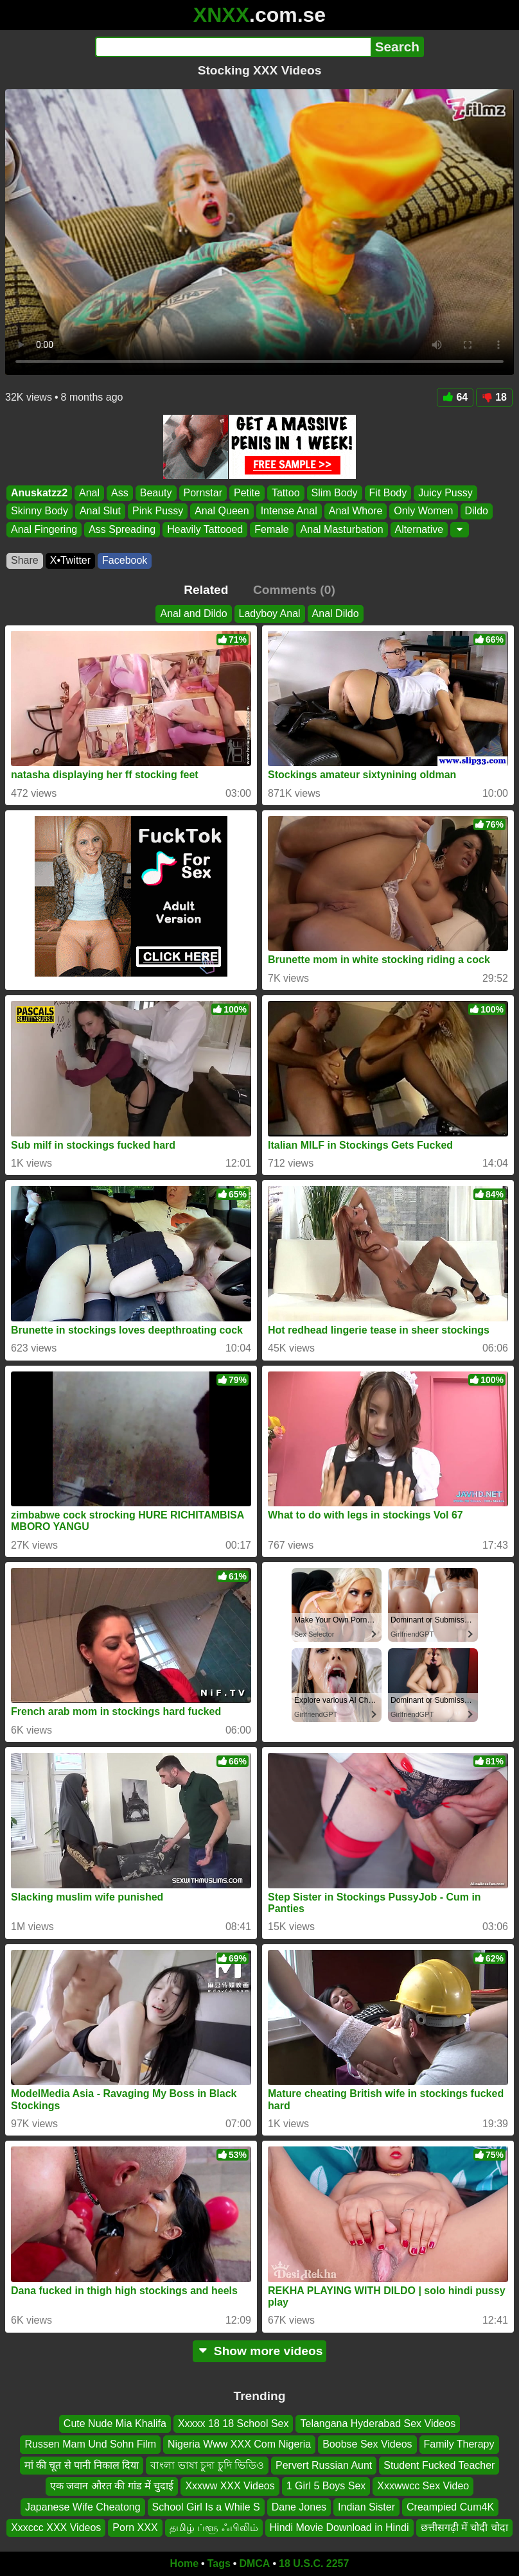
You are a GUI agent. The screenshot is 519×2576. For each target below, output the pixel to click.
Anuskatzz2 (39, 492)
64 (455, 397)
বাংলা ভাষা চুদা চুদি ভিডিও (207, 2465)
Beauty (156, 492)
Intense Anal (289, 510)
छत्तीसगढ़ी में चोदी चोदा (464, 2527)
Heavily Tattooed (205, 529)
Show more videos (260, 2351)
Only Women (423, 510)
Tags (219, 2563)
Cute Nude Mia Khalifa (115, 2423)
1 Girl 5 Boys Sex (326, 2485)
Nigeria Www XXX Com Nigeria (239, 2444)
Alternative (419, 529)
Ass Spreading (122, 529)
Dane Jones (299, 2506)
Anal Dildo (335, 613)
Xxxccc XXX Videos (56, 2527)
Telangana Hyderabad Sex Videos (377, 2423)
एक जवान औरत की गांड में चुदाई (112, 2485)
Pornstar (203, 492)
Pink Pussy (157, 510)
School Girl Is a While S (206, 2506)
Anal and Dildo (193, 613)
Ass (119, 492)
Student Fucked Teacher (439, 2465)
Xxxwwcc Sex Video (423, 2485)
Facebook (124, 560)
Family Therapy (459, 2444)
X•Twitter (70, 560)
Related (206, 589)
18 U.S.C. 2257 (314, 2563)
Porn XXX (134, 2527)
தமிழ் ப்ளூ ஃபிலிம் (214, 2527)
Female (271, 529)
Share (25, 560)
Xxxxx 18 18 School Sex (233, 2423)
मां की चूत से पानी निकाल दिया (81, 2465)
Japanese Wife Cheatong (83, 2506)
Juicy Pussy (445, 492)
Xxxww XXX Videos (229, 2485)
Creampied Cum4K (450, 2506)
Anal (89, 492)
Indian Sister (366, 2506)
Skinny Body (39, 510)
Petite (247, 492)
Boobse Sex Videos (367, 2444)
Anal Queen (222, 510)
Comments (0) (294, 589)
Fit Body (388, 492)
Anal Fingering (44, 529)
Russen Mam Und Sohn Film (90, 2444)
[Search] (233, 47)
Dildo (476, 510)
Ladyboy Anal (270, 613)
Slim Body (335, 492)
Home (184, 2563)
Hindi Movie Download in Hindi (339, 2527)
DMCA (254, 2563)
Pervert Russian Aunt (324, 2465)
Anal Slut (100, 510)
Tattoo (286, 492)
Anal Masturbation (342, 529)
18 (494, 397)
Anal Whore (356, 510)
